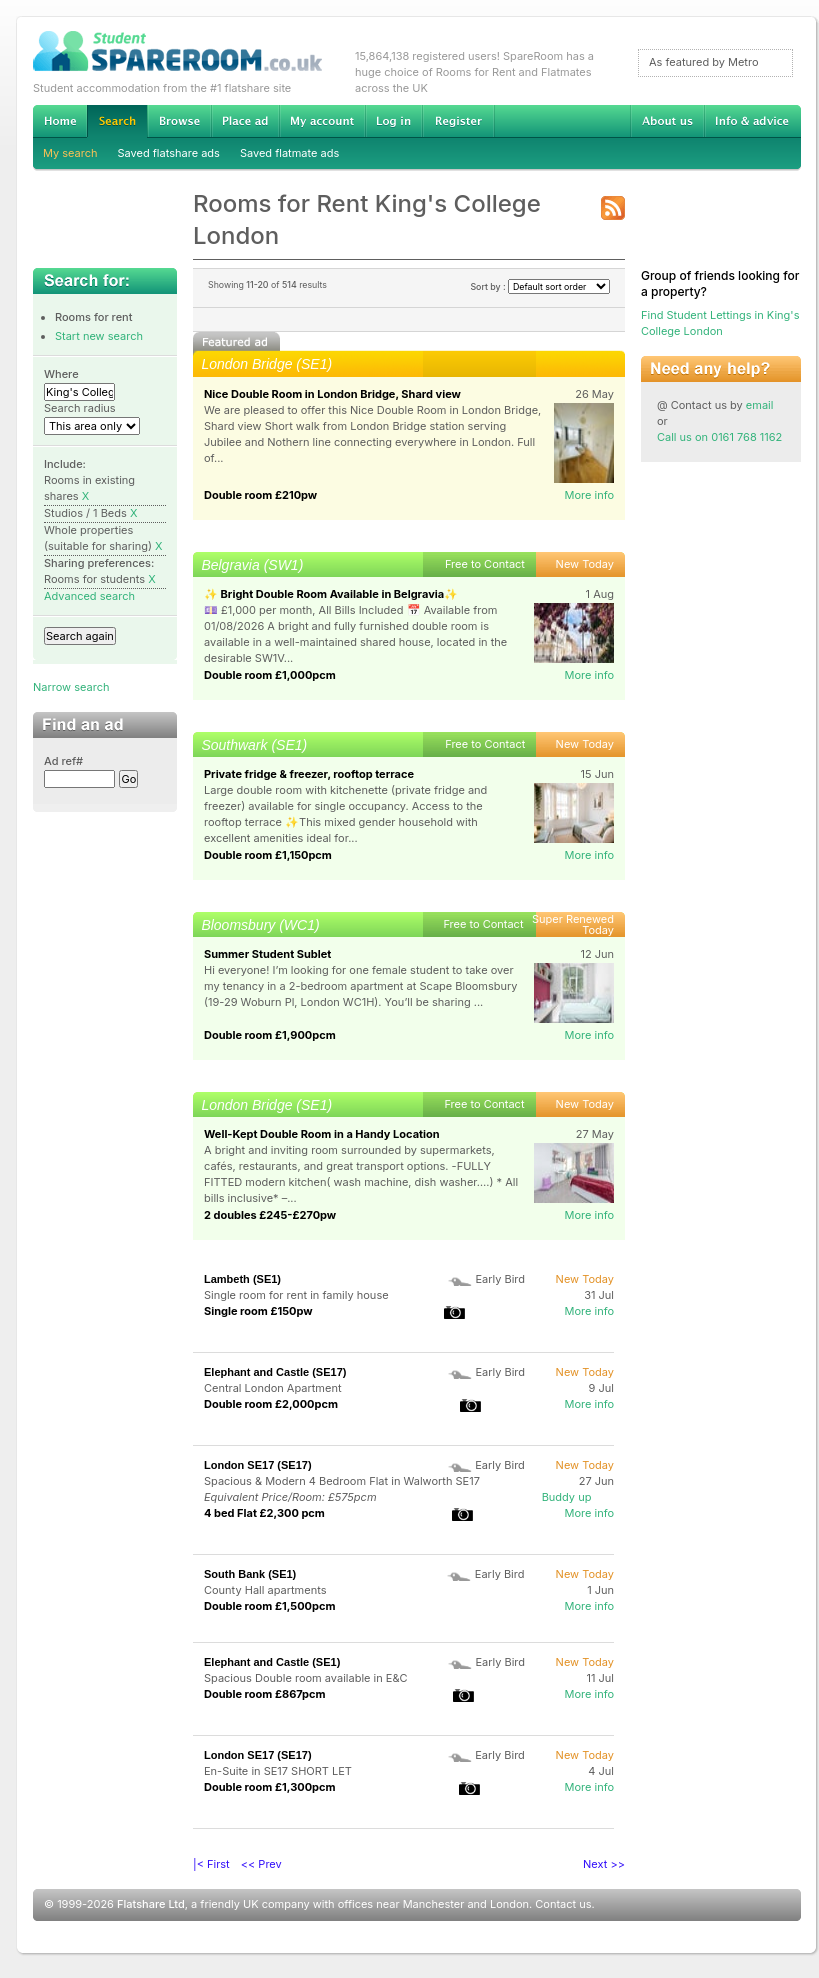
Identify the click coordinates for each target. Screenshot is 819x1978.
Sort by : (540, 286)
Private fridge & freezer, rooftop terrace (309, 774)
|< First (211, 1864)
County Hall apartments (265, 1590)
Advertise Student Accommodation (245, 121)
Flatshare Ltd (151, 1904)
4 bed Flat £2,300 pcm (264, 1513)
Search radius (80, 408)
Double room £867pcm (265, 1694)
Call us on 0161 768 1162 (719, 437)
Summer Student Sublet (267, 954)
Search (117, 121)
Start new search (99, 336)
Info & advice (752, 121)
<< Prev (261, 1864)
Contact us (563, 1904)
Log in (393, 121)
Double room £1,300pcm (270, 1787)
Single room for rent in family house (296, 1295)
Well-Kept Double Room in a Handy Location (322, 1134)
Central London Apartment (273, 1388)
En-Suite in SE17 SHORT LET (278, 1771)
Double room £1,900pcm (270, 1035)
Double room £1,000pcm (270, 675)
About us (667, 121)
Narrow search (71, 687)
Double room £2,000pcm (271, 1404)
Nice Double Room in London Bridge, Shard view (332, 394)
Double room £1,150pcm (268, 855)
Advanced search (89, 596)
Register (458, 121)
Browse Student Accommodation (179, 121)
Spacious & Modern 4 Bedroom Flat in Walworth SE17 (342, 1481)
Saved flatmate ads (289, 153)
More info (589, 495)
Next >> (604, 1864)
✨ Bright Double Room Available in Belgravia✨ (331, 594)
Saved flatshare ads (169, 153)
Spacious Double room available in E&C (306, 1678)
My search (70, 153)
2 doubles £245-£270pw (270, 1215)
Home (60, 121)
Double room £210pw (260, 495)
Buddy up (567, 1497)
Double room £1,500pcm (269, 1606)
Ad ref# (63, 761)
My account (322, 121)
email (760, 405)
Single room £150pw (258, 1311)
